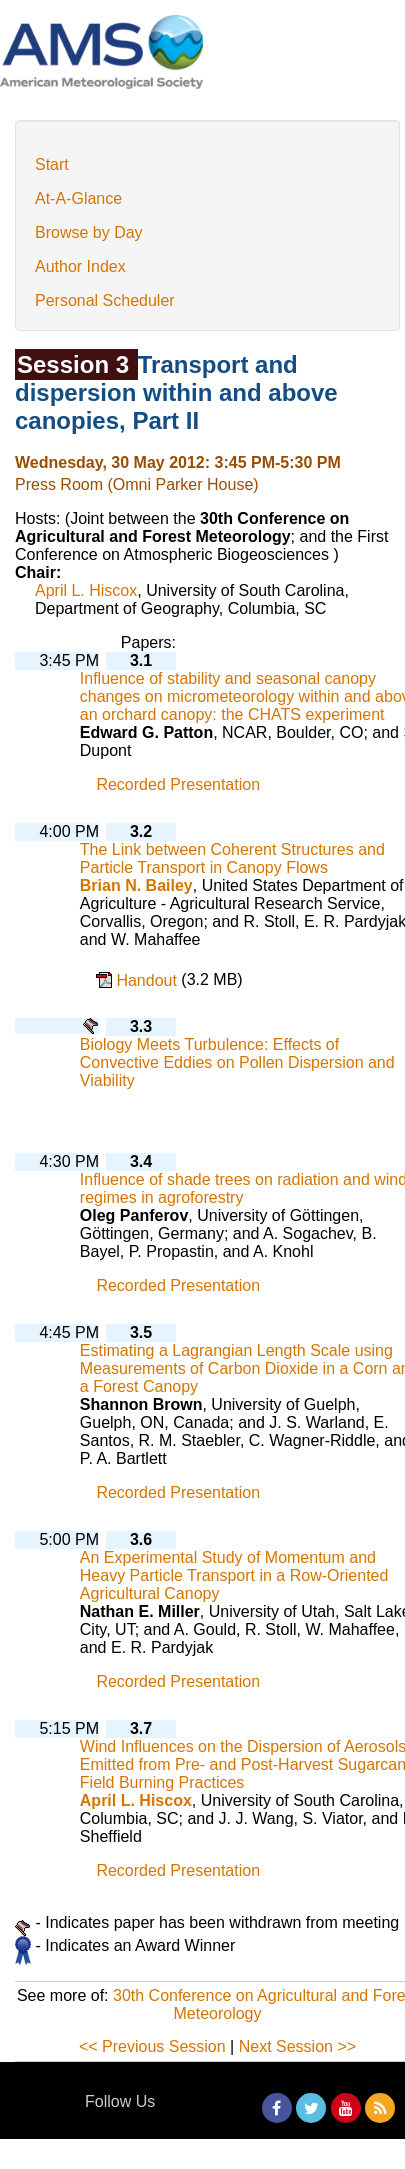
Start (52, 164)
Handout (148, 980)
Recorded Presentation (178, 785)
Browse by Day (89, 232)
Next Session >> (297, 2046)
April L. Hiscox (86, 590)
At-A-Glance (78, 198)
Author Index (80, 266)
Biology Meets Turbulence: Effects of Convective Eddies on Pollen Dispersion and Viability (237, 1062)
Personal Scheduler (105, 300)
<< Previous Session (152, 2046)
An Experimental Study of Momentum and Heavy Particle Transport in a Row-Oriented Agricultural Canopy (234, 1575)
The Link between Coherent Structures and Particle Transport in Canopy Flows (232, 858)
